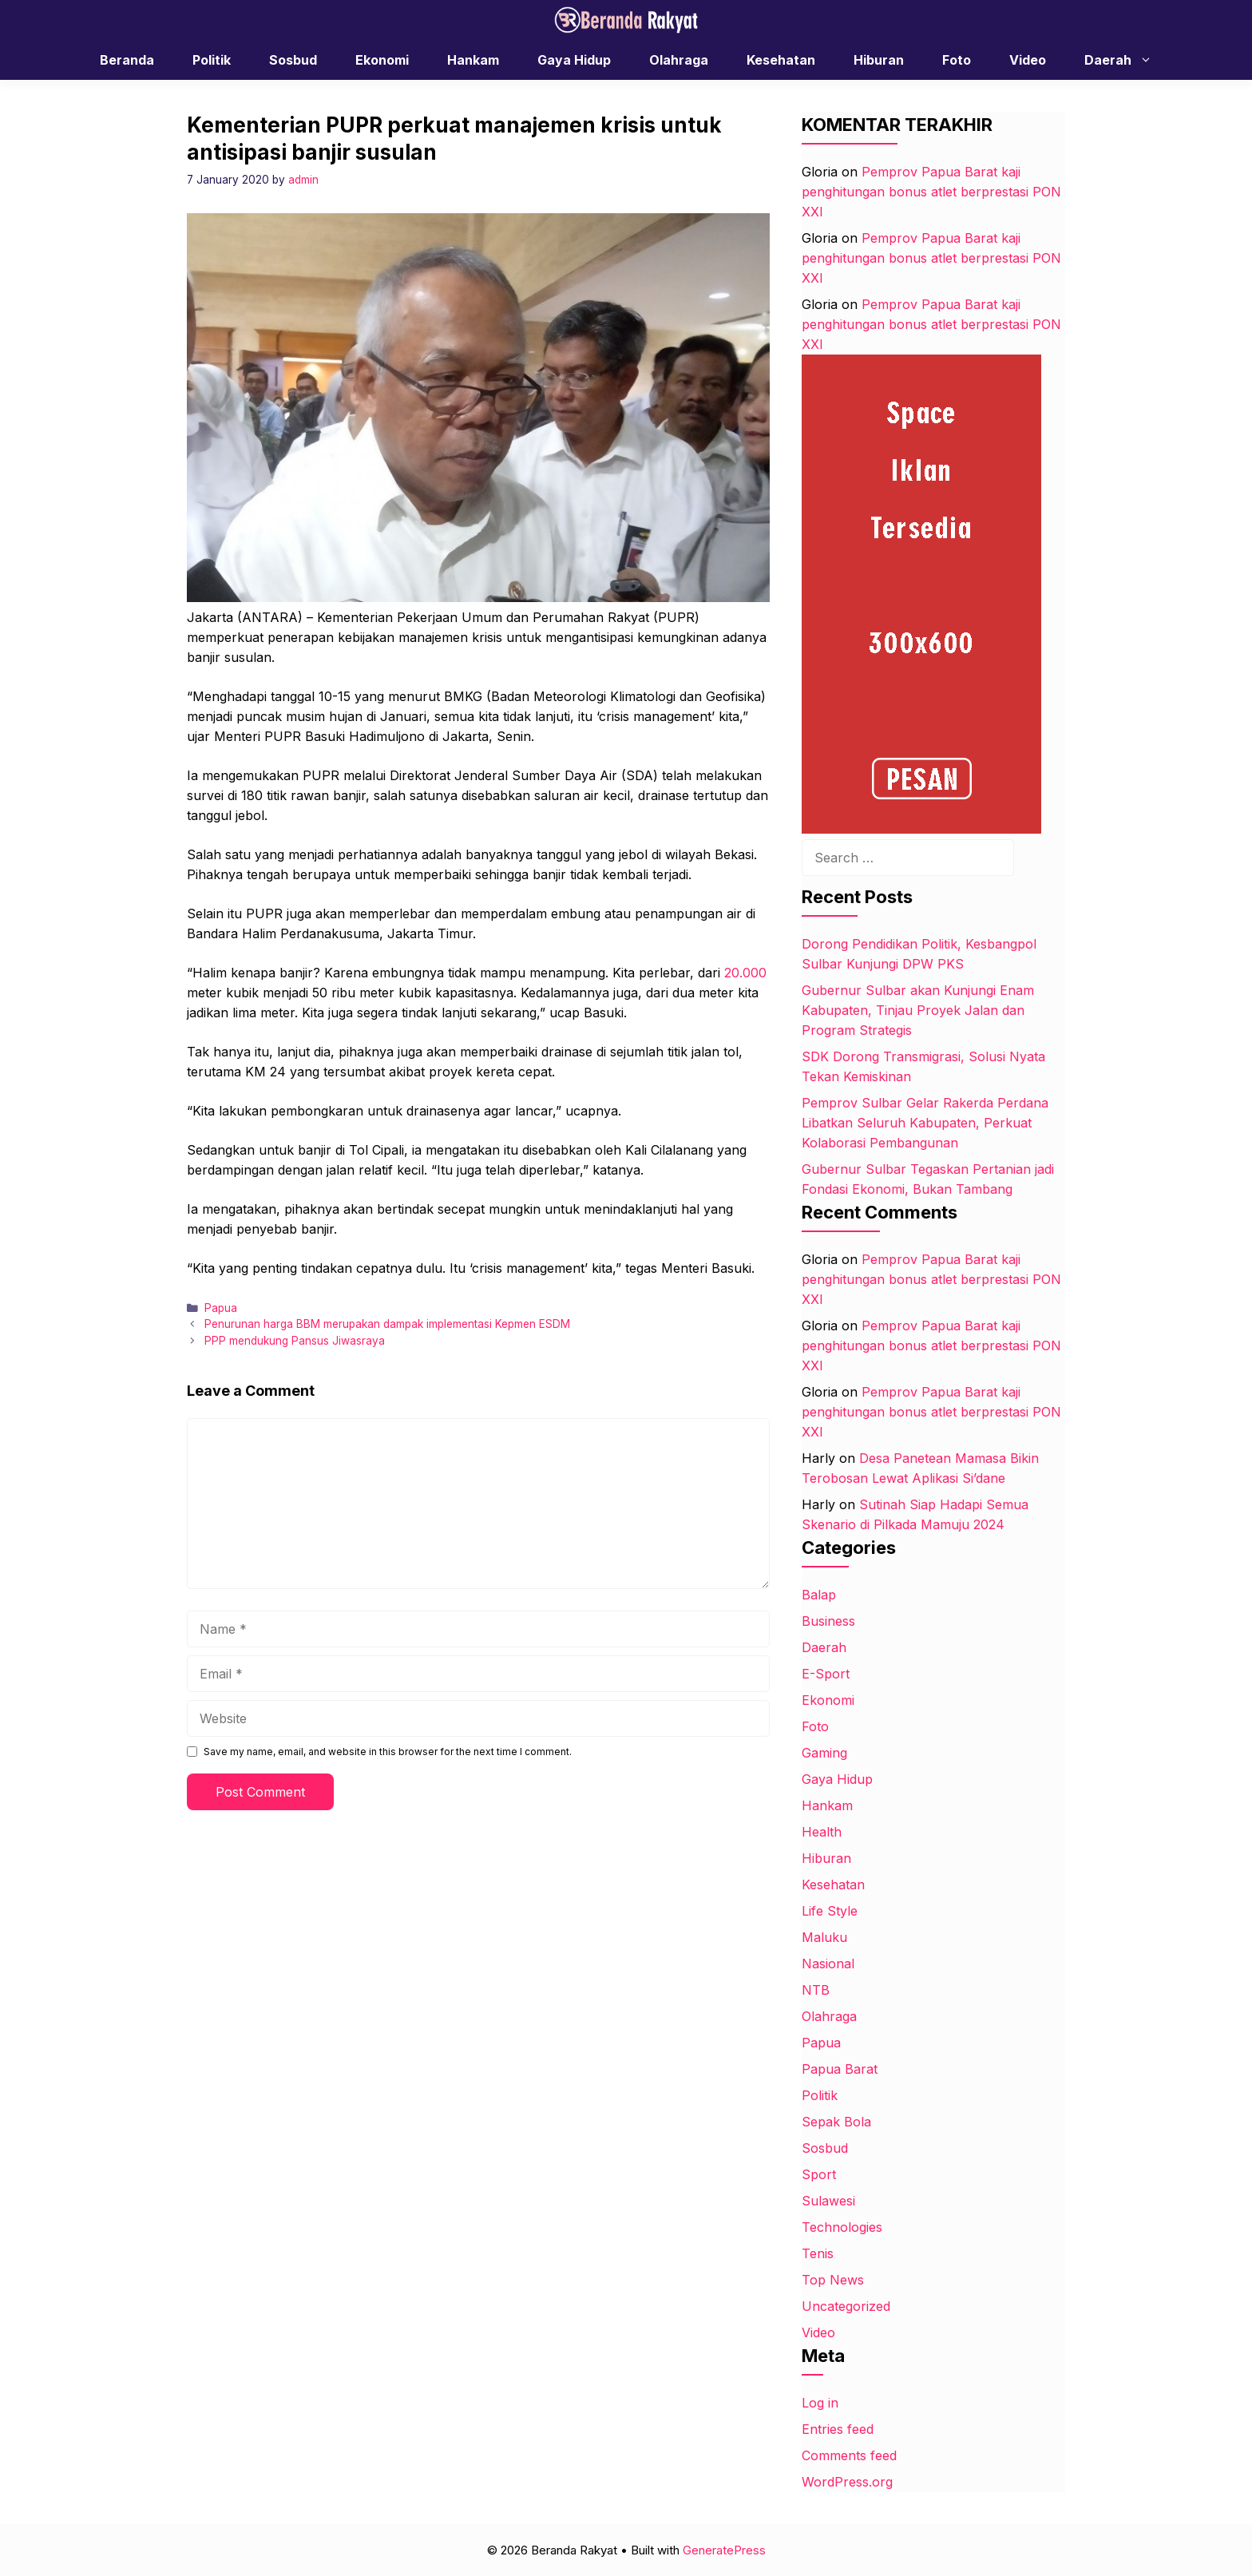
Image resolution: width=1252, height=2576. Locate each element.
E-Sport (826, 1674)
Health (822, 1832)
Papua (220, 1308)
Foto (956, 60)
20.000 (745, 973)
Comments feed (849, 2455)
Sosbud (293, 60)
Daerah (1126, 60)
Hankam (473, 60)
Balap (819, 1595)
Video (1027, 60)
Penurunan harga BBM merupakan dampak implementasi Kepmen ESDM (387, 1324)
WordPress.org (847, 2482)
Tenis (818, 2253)
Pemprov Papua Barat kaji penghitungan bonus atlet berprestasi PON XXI (931, 192)
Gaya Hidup (574, 60)
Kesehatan (781, 60)
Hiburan (879, 60)
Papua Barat (840, 2069)
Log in (820, 2403)
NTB (816, 1990)
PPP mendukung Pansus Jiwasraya (294, 1340)
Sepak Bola (836, 2122)
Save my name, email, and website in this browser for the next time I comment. (388, 1752)
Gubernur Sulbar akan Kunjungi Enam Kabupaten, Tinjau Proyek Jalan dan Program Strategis (918, 1010)
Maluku (824, 1937)
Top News (833, 2280)
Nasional (828, 1964)
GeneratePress (724, 2550)
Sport (819, 2174)
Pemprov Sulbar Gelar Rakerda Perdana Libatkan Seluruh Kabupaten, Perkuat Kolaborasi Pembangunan (925, 1123)
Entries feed (838, 2429)
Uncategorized (846, 2306)
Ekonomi (382, 60)
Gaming (824, 1753)
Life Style (830, 1911)
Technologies (842, 2227)
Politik (211, 60)
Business (828, 1621)
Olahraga (678, 60)
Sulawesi (828, 2201)
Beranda (127, 60)
